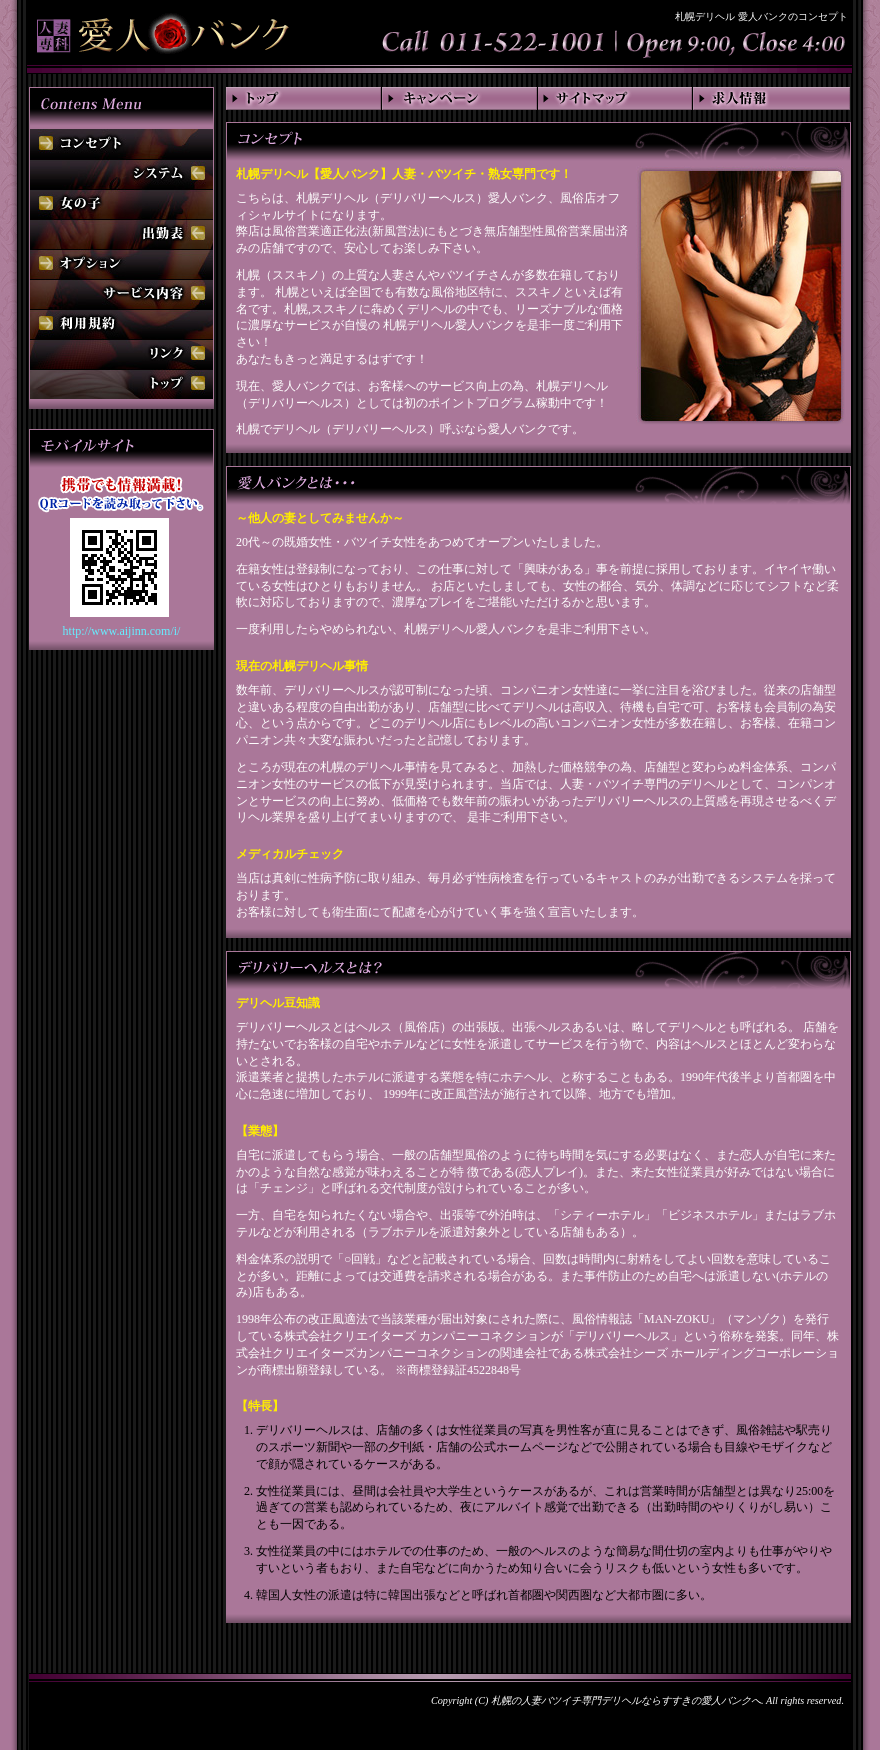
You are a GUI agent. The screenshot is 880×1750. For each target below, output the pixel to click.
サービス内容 (121, 294)
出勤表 (121, 234)
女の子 (121, 204)
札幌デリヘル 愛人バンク (162, 30)
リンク (121, 354)
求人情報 (772, 98)
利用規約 (121, 324)
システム (121, 174)
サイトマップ (616, 98)
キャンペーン (460, 98)
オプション (121, 264)
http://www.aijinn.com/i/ (122, 631)
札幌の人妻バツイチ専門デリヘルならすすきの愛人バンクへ (626, 1700)
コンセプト (121, 144)
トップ (304, 98)
